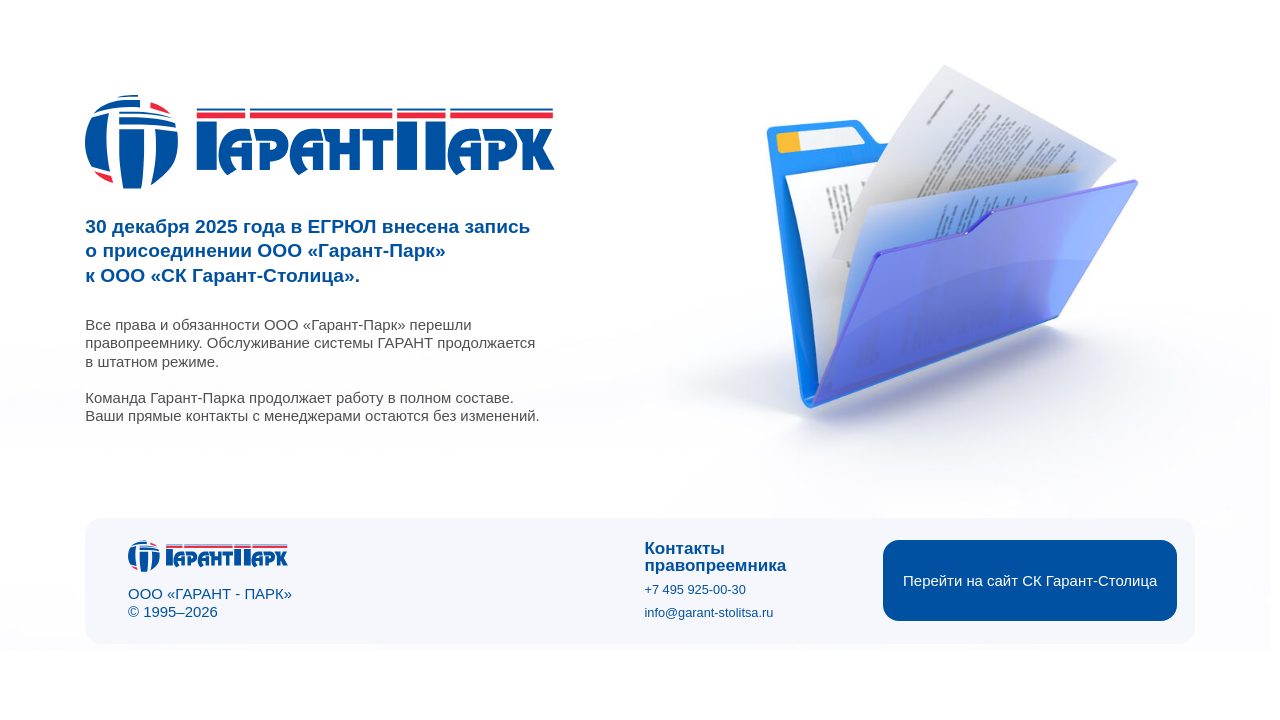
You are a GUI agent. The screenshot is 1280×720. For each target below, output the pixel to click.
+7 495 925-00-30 (694, 589)
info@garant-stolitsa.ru (708, 612)
